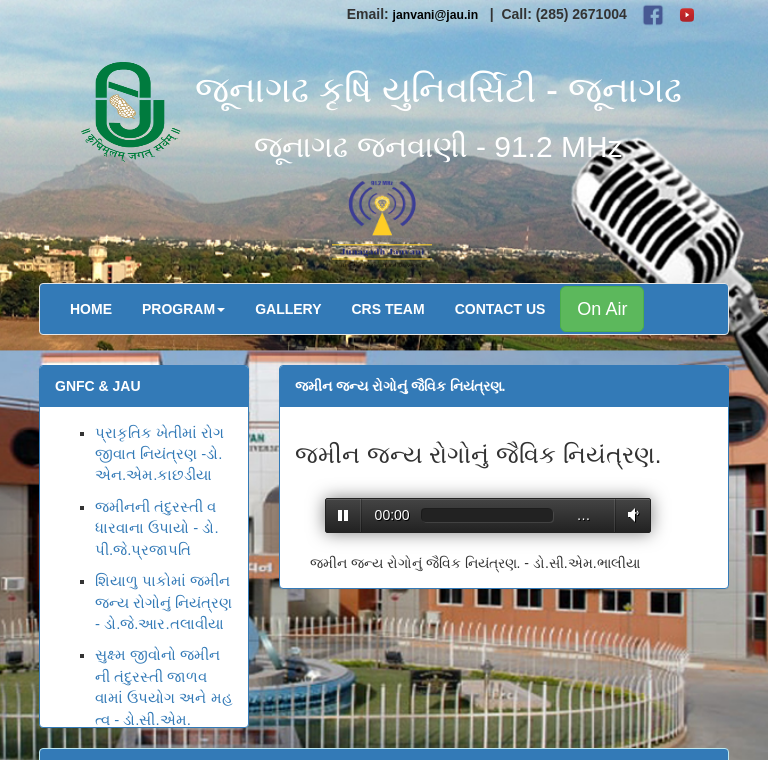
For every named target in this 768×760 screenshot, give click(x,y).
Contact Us (500, 309)
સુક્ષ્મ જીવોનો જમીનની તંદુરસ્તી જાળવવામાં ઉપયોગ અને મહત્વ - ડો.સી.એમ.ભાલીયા (164, 697)
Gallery (288, 309)
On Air (602, 309)
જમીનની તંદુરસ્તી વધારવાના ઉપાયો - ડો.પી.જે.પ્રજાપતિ (157, 528)
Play (343, 515)
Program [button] (183, 309)
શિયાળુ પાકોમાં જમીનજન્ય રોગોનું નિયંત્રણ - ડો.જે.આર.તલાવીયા (163, 602)
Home (91, 309)
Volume (630, 514)
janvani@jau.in (436, 15)
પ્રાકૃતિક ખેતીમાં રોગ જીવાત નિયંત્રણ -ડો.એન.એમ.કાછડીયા (159, 454)
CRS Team (388, 309)
